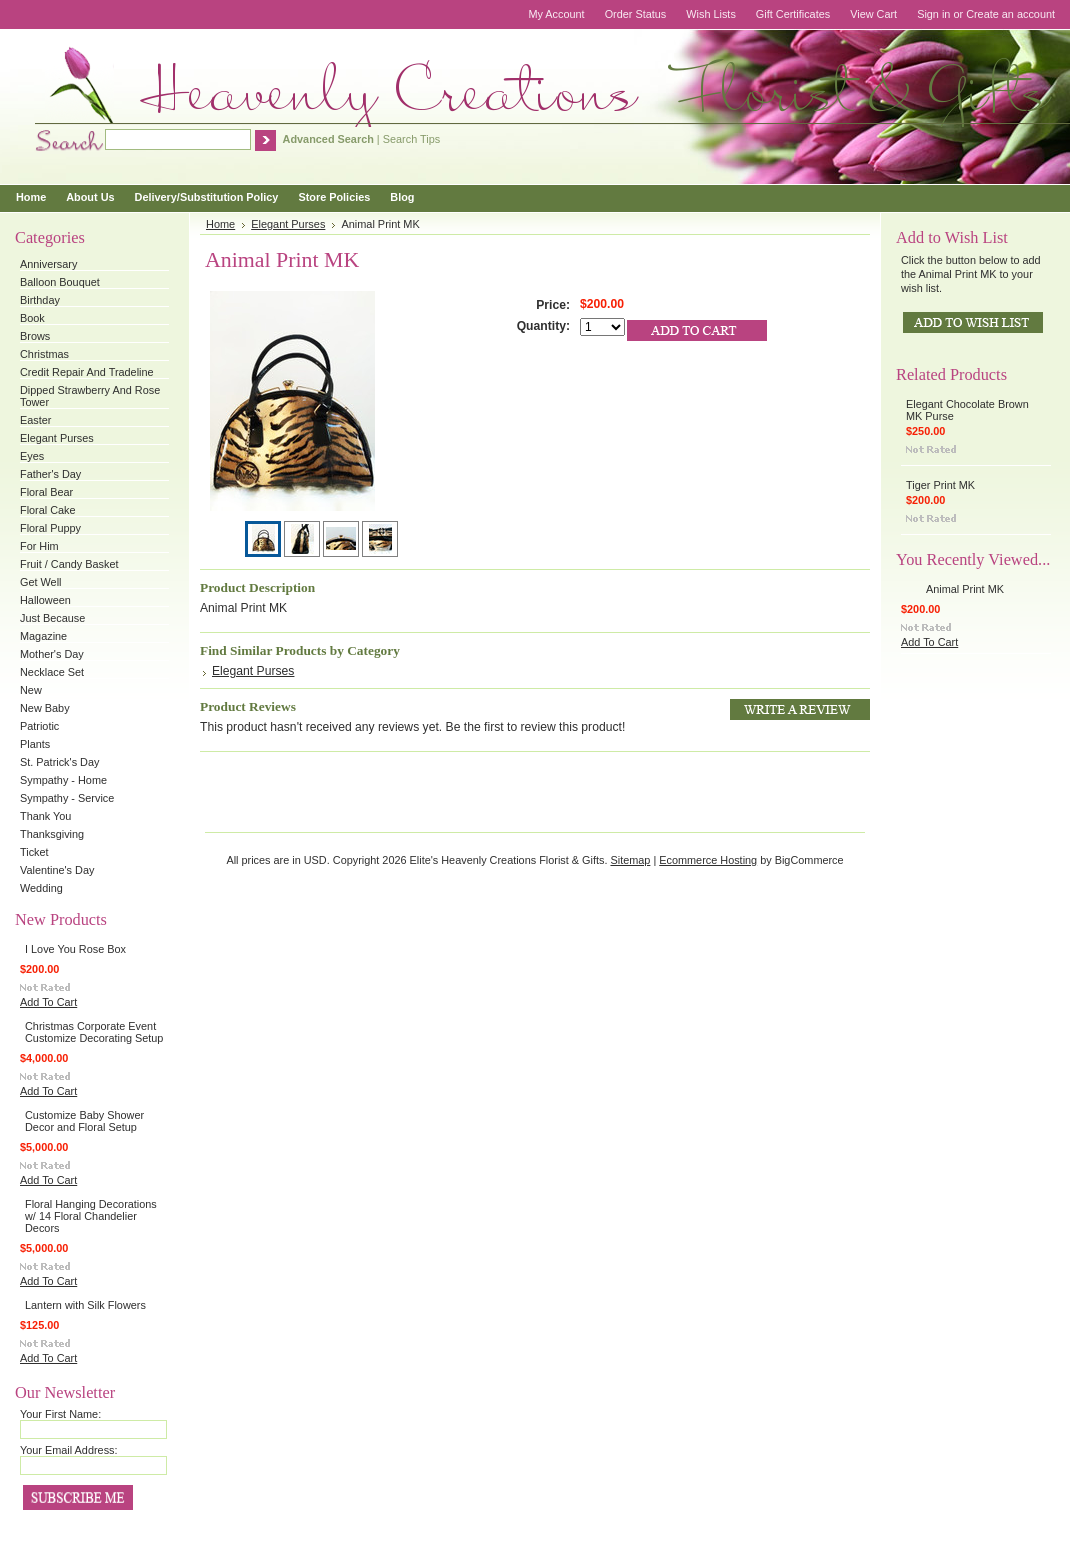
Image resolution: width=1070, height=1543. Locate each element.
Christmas (44, 354)
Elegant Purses (57, 438)
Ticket (34, 852)
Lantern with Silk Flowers (85, 1305)
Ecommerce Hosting (708, 860)
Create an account (1010, 14)
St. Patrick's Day (59, 762)
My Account (556, 14)
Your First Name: (60, 1414)
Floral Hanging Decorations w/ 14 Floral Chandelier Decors (91, 1216)
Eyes (32, 456)
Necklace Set (52, 672)
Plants (35, 744)
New (31, 690)
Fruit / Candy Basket (69, 564)
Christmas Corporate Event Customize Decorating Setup (94, 1032)
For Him (39, 546)
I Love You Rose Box (75, 949)
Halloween (45, 600)
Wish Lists (711, 14)
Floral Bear (46, 492)
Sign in (933, 14)
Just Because (52, 618)
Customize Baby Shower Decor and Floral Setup (84, 1121)
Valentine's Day (57, 870)
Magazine (43, 636)
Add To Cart (48, 1002)
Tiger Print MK (940, 485)
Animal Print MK (965, 589)
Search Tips (411, 139)
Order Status (636, 14)
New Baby (45, 708)
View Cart (873, 14)
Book (32, 318)
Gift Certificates (793, 14)
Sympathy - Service (67, 798)
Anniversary (48, 264)
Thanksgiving (52, 834)
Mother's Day (52, 654)
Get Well (41, 582)
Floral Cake (48, 510)
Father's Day (50, 474)
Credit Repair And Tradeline (87, 372)
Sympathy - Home (63, 780)
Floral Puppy (50, 528)
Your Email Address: (69, 1450)
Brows (35, 336)
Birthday (40, 300)
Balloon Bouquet (60, 282)
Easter (35, 420)
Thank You (45, 816)
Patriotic (39, 726)
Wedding (41, 888)
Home (220, 224)
